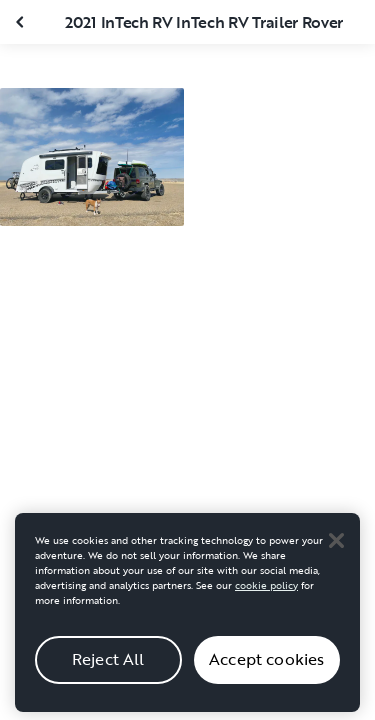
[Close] (336, 547)
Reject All (108, 666)
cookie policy (266, 591)
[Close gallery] (22, 22)
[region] (187, 618)
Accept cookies (266, 666)
